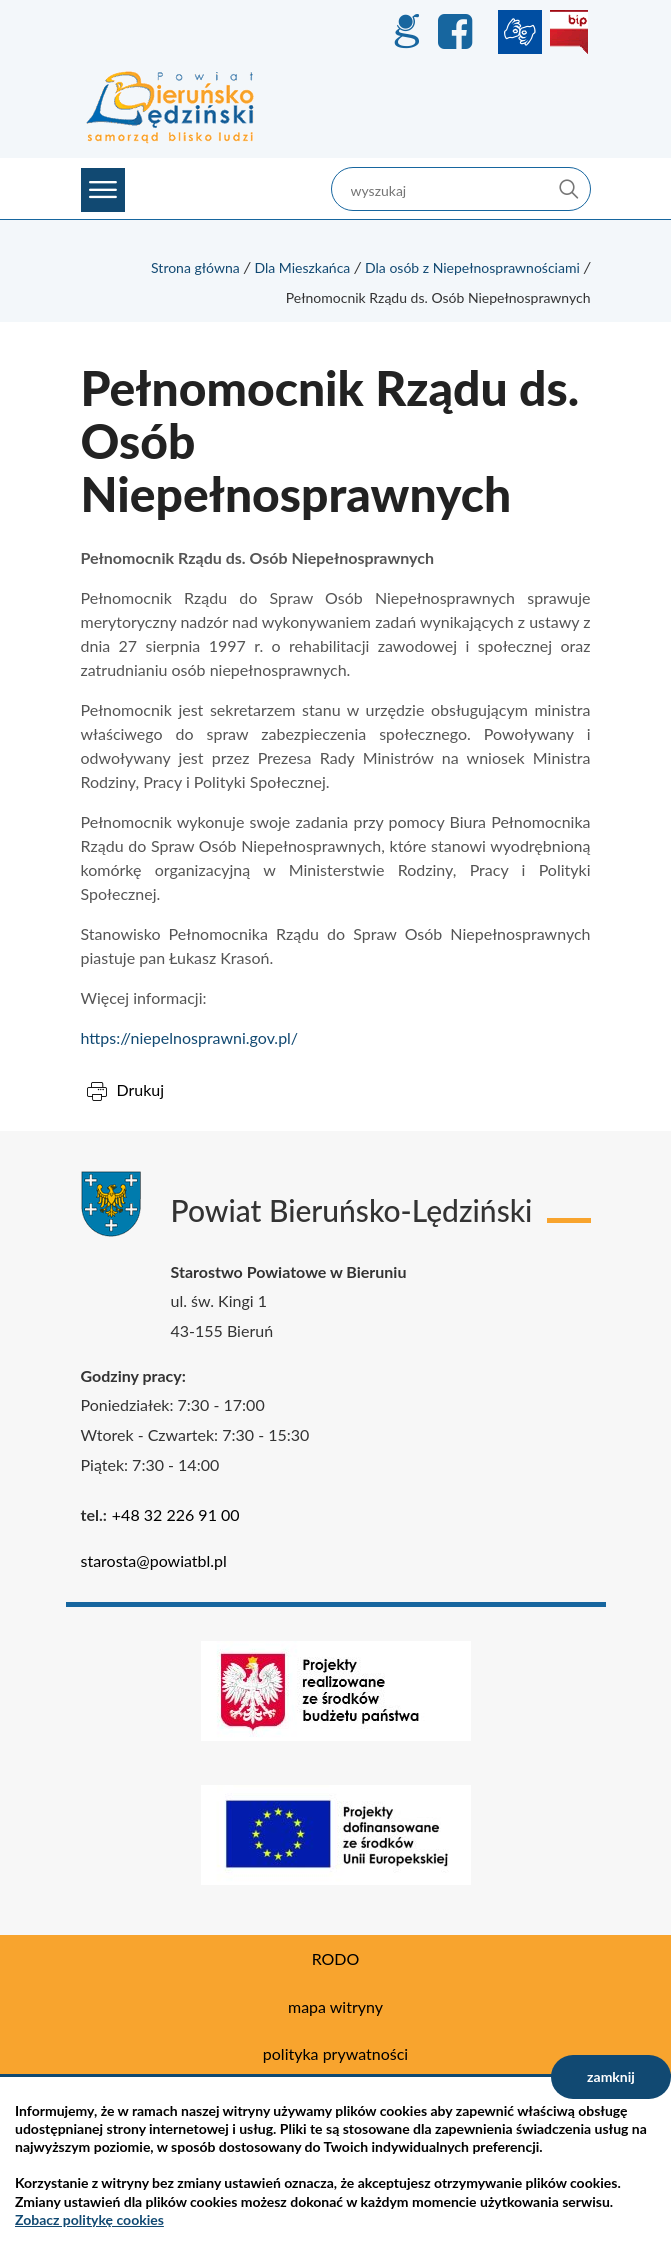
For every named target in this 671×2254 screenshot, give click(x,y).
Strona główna (195, 267)
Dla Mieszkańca (302, 267)
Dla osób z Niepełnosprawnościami (472, 267)
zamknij (611, 2076)
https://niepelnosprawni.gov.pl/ (190, 1037)
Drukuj (141, 1089)
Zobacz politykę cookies (89, 2219)
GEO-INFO (406, 32)
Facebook (458, 32)
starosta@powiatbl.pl (154, 1560)
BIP (569, 32)
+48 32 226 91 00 (176, 1514)
